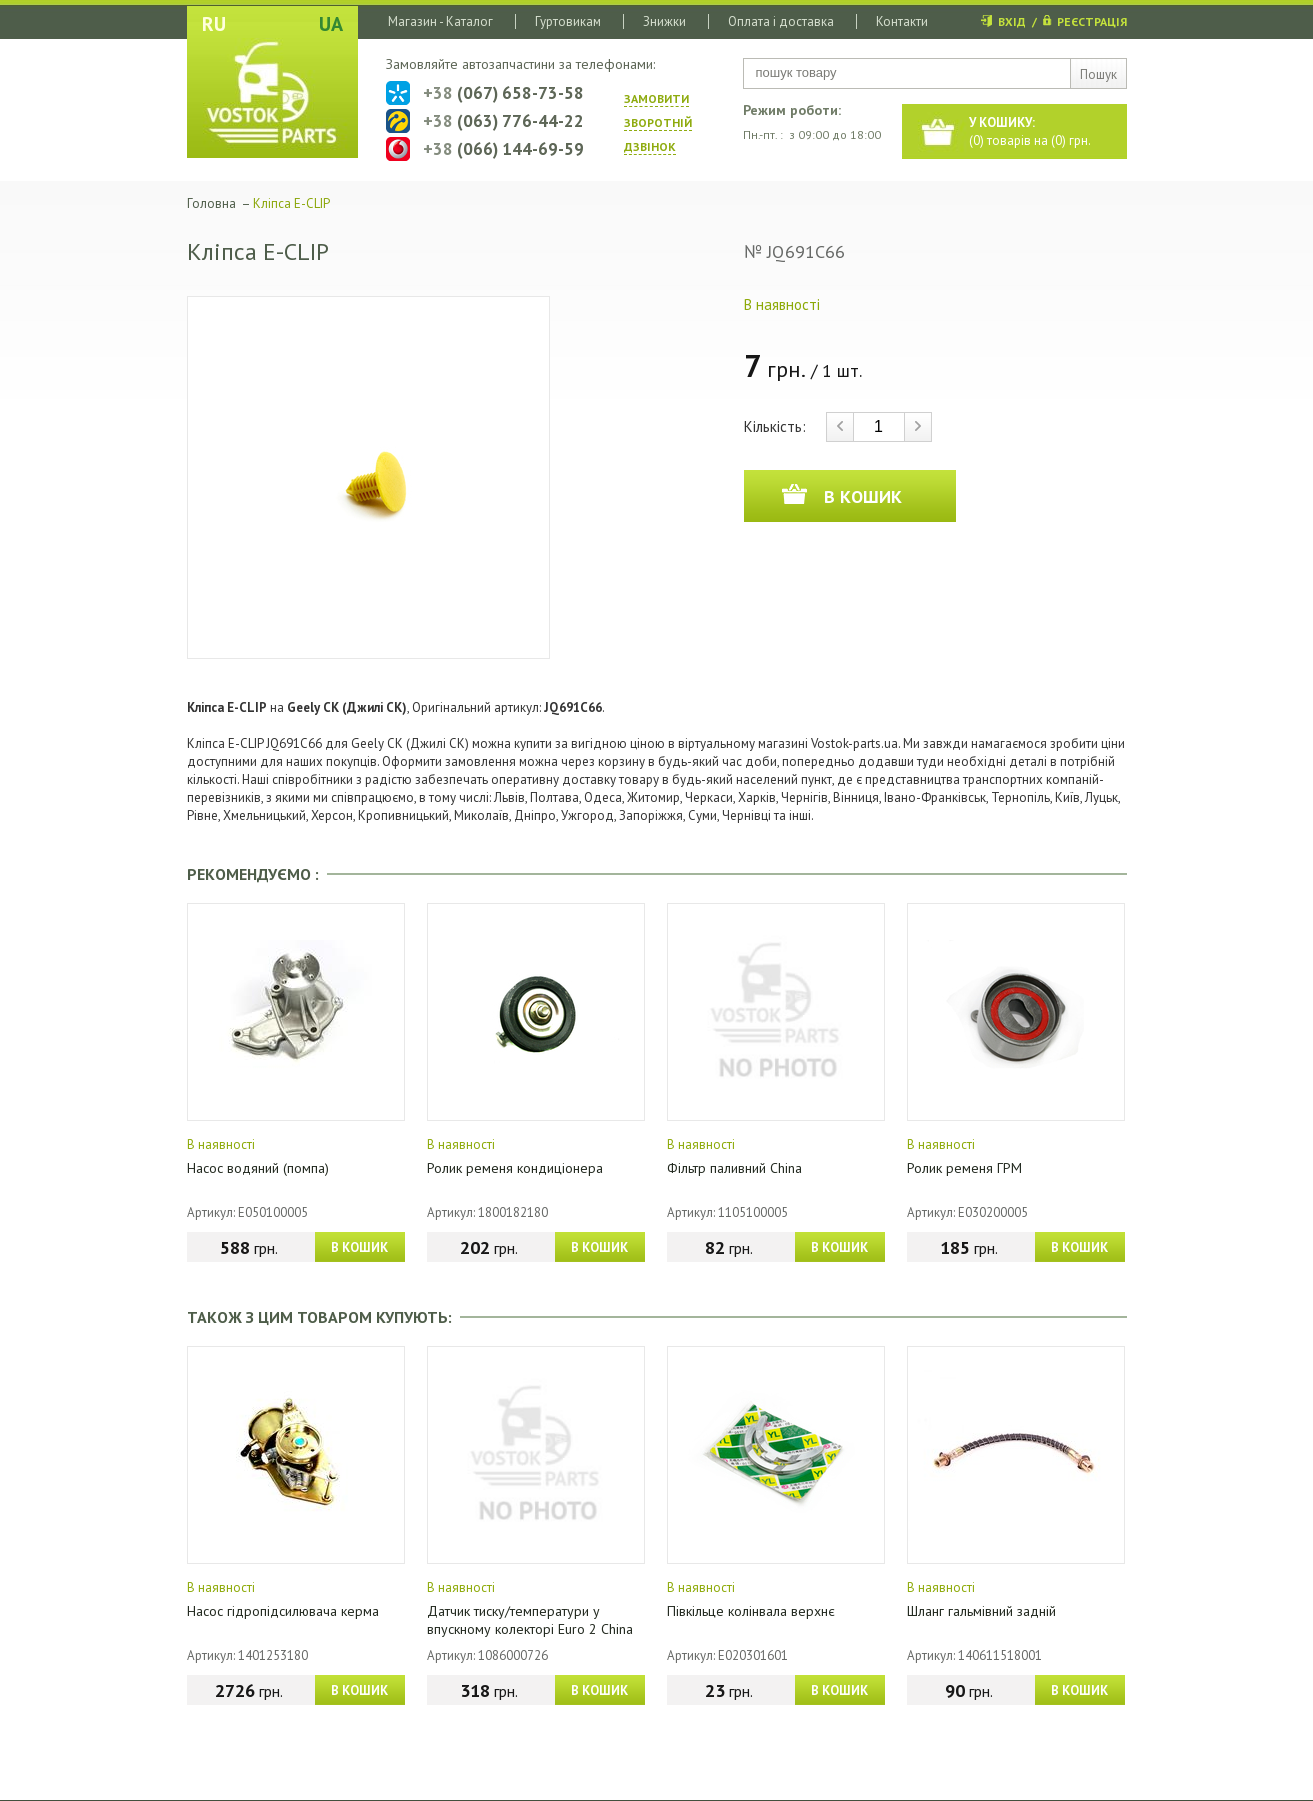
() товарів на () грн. (1030, 131)
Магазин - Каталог (440, 21)
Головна (211, 203)
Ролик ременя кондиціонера (515, 1168)
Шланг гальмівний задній (981, 1611)
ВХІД (1012, 21)
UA (331, 24)
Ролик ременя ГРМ (964, 1168)
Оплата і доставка (781, 21)
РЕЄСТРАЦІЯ (1092, 21)
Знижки (664, 21)
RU (214, 24)
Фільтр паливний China (734, 1168)
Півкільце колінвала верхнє (751, 1611)
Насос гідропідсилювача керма (283, 1611)
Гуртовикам (568, 21)
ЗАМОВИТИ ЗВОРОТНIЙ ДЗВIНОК (658, 122)
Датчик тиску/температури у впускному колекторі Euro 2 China (530, 1620)
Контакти (902, 21)
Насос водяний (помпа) (258, 1168)
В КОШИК (359, 1247)
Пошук (1098, 74)
